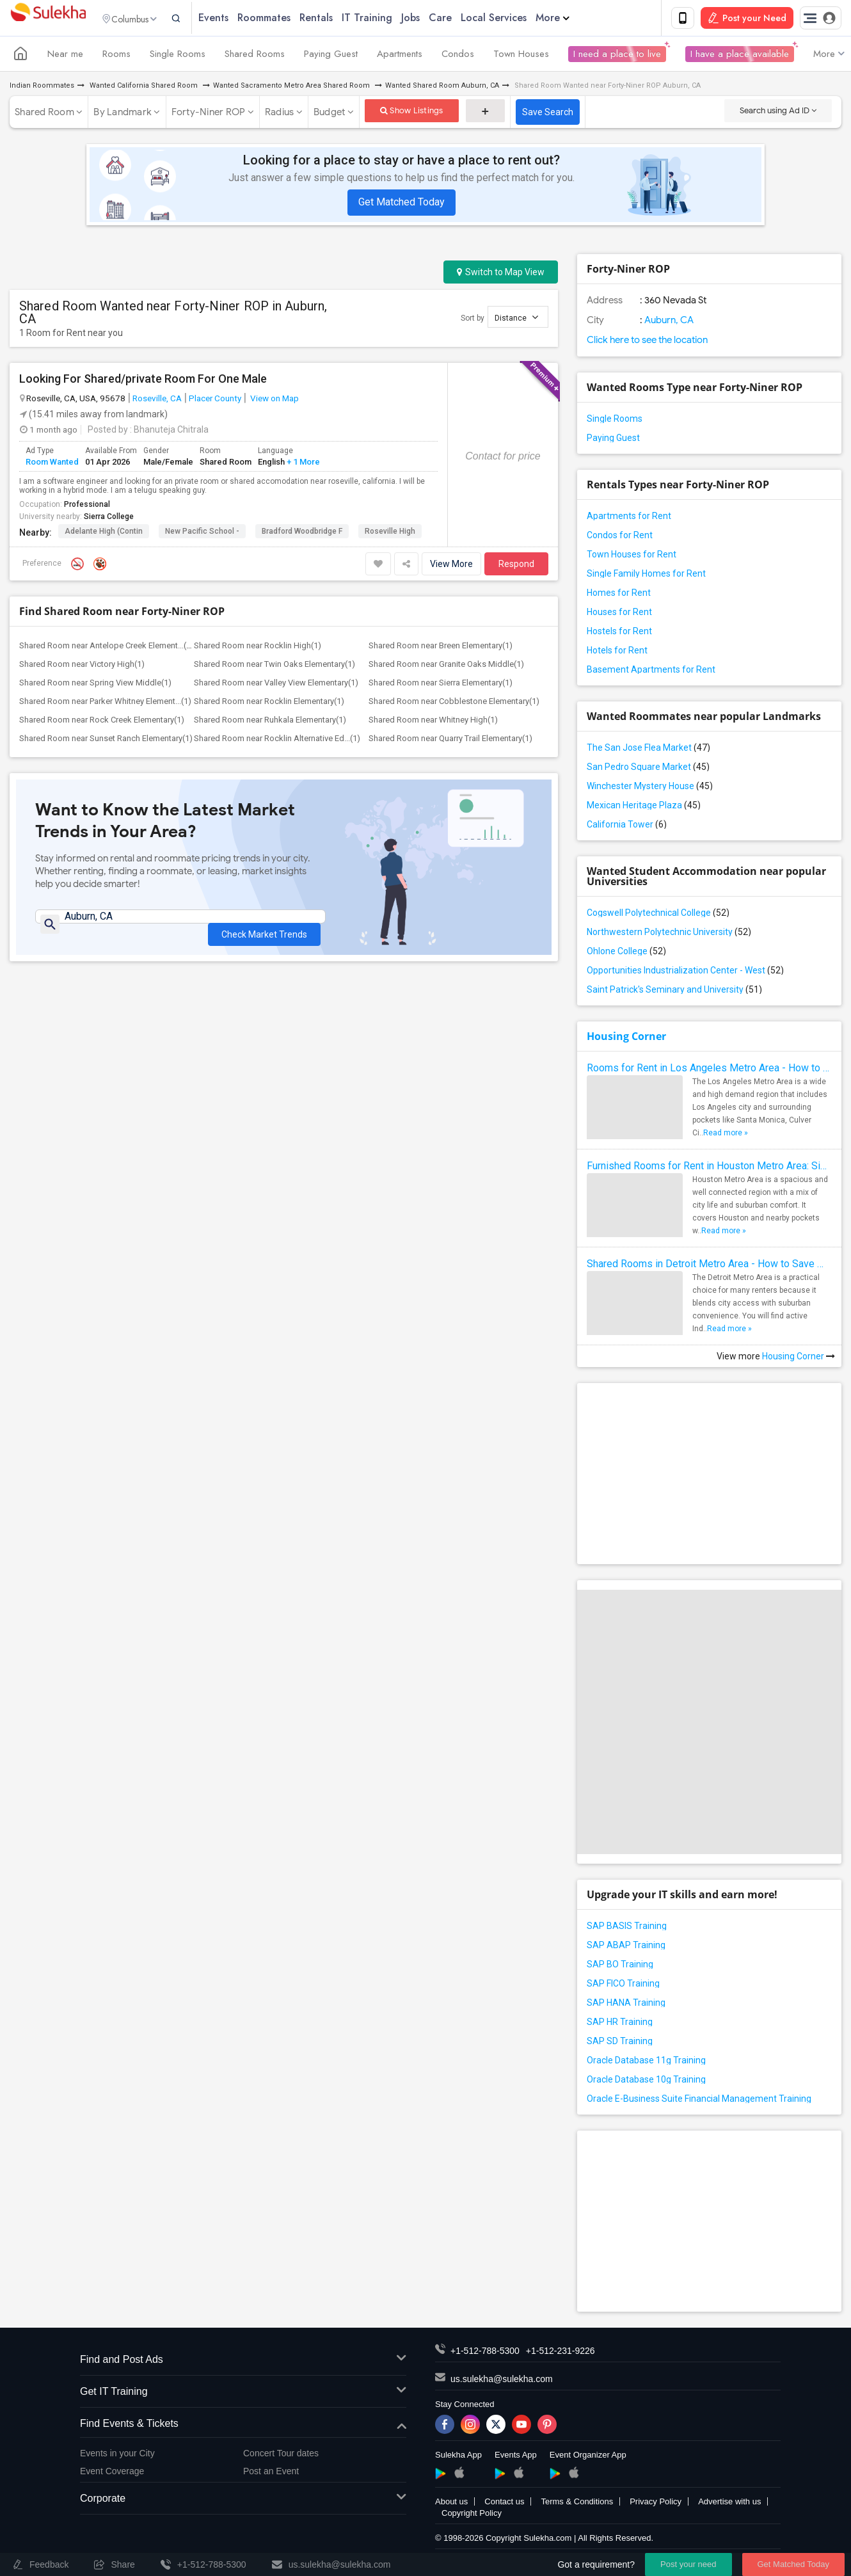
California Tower (627, 826)
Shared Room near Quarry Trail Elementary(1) (450, 741)
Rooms (116, 56)
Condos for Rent (620, 537)
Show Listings (411, 113)
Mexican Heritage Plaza (644, 807)
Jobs (435, 19)
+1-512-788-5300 (485, 2353)
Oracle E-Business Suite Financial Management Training (699, 2101)
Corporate (243, 2501)
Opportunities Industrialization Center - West (685, 972)
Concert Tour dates (281, 2456)
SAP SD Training (620, 2043)
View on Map (273, 401)
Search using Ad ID (778, 113)
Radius (279, 114)
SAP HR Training (620, 2024)
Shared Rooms (255, 56)
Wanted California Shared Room (144, 88)
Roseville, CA (157, 401)
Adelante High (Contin (104, 533)
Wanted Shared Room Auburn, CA (442, 88)
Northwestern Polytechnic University (669, 934)
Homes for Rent (619, 595)
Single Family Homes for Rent (646, 576)
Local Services (519, 19)
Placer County (215, 401)
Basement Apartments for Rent (651, 672)
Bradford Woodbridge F (302, 533)
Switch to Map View (501, 274)
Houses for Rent (619, 614)
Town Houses (521, 56)
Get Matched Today (401, 204)
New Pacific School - (202, 533)
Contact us (504, 2504)
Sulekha (48, 19)
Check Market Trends (264, 929)
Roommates (288, 19)
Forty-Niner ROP (208, 114)
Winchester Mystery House (650, 788)
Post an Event (271, 2473)
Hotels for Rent (617, 652)
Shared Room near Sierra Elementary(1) (441, 685)
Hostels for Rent (619, 633)
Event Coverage (112, 2473)
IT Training (392, 19)
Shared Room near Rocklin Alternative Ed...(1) (277, 741)
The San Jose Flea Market (648, 750)
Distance (516, 319)
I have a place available (739, 56)
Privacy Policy (655, 2504)
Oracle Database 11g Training (646, 2062)
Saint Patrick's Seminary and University (674, 992)
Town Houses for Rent (631, 556)
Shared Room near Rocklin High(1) (257, 648)
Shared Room (44, 114)
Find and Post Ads (243, 2362)
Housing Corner (626, 1039)
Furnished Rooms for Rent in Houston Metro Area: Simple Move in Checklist (709, 1168)
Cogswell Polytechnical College (658, 915)
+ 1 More (302, 463)
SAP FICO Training (623, 1985)
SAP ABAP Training (626, 1947)
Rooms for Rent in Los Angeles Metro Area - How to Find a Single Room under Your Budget (709, 1070)
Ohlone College (626, 953)
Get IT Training (243, 2394)
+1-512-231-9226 (560, 2353)
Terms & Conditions (577, 2504)
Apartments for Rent (629, 518)
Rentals (341, 19)
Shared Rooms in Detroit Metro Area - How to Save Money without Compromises (709, 1266)
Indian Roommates (42, 88)
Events (238, 19)
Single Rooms (177, 56)
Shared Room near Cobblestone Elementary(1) (454, 703)
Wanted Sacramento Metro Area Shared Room (292, 88)
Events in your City (117, 2456)
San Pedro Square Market (648, 769)
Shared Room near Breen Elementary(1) (441, 648)
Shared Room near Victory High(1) (82, 666)
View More (451, 566)
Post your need (688, 2564)
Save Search (547, 114)
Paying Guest (331, 56)
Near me (65, 56)
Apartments (399, 56)
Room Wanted (52, 463)
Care (465, 19)
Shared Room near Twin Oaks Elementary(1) (274, 666)
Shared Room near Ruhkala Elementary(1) (270, 722)
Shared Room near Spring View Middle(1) (95, 685)
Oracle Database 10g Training (646, 2081)
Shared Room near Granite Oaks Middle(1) (446, 666)
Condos (457, 56)
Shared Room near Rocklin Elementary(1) (269, 703)
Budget (330, 114)
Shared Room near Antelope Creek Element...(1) (106, 648)
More (577, 19)
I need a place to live (617, 56)
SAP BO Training (620, 1966)
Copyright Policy (471, 2515)
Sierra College (109, 519)
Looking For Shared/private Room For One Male (143, 381)
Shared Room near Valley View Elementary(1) (276, 685)
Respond (516, 566)
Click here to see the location (647, 342)
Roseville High (390, 533)
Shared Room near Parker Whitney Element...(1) (105, 703)
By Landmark (122, 114)
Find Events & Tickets (243, 2426)
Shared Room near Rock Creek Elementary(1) (101, 722)
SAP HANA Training (626, 2005)
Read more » (725, 1135)
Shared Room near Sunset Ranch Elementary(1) (106, 741)
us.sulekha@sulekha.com (501, 2381)
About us (451, 2504)
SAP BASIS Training (627, 1928)
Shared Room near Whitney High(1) (433, 722)
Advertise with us (729, 2504)
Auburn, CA (668, 322)
